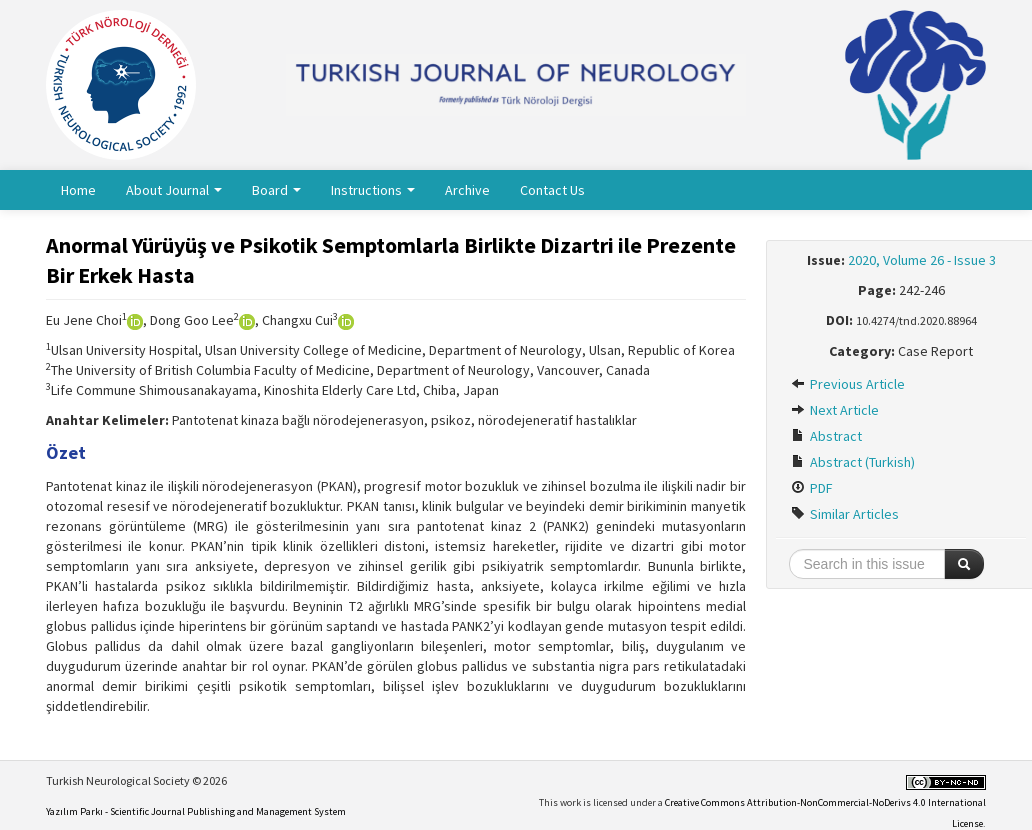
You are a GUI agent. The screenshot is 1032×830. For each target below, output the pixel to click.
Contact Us (552, 190)
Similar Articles (845, 514)
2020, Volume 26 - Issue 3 (922, 260)
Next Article (835, 410)
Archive (467, 190)
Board (276, 190)
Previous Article (848, 384)
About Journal (174, 190)
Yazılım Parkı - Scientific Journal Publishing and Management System (196, 811)
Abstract (826, 436)
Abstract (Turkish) (853, 462)
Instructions (373, 190)
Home (78, 190)
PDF (812, 488)
